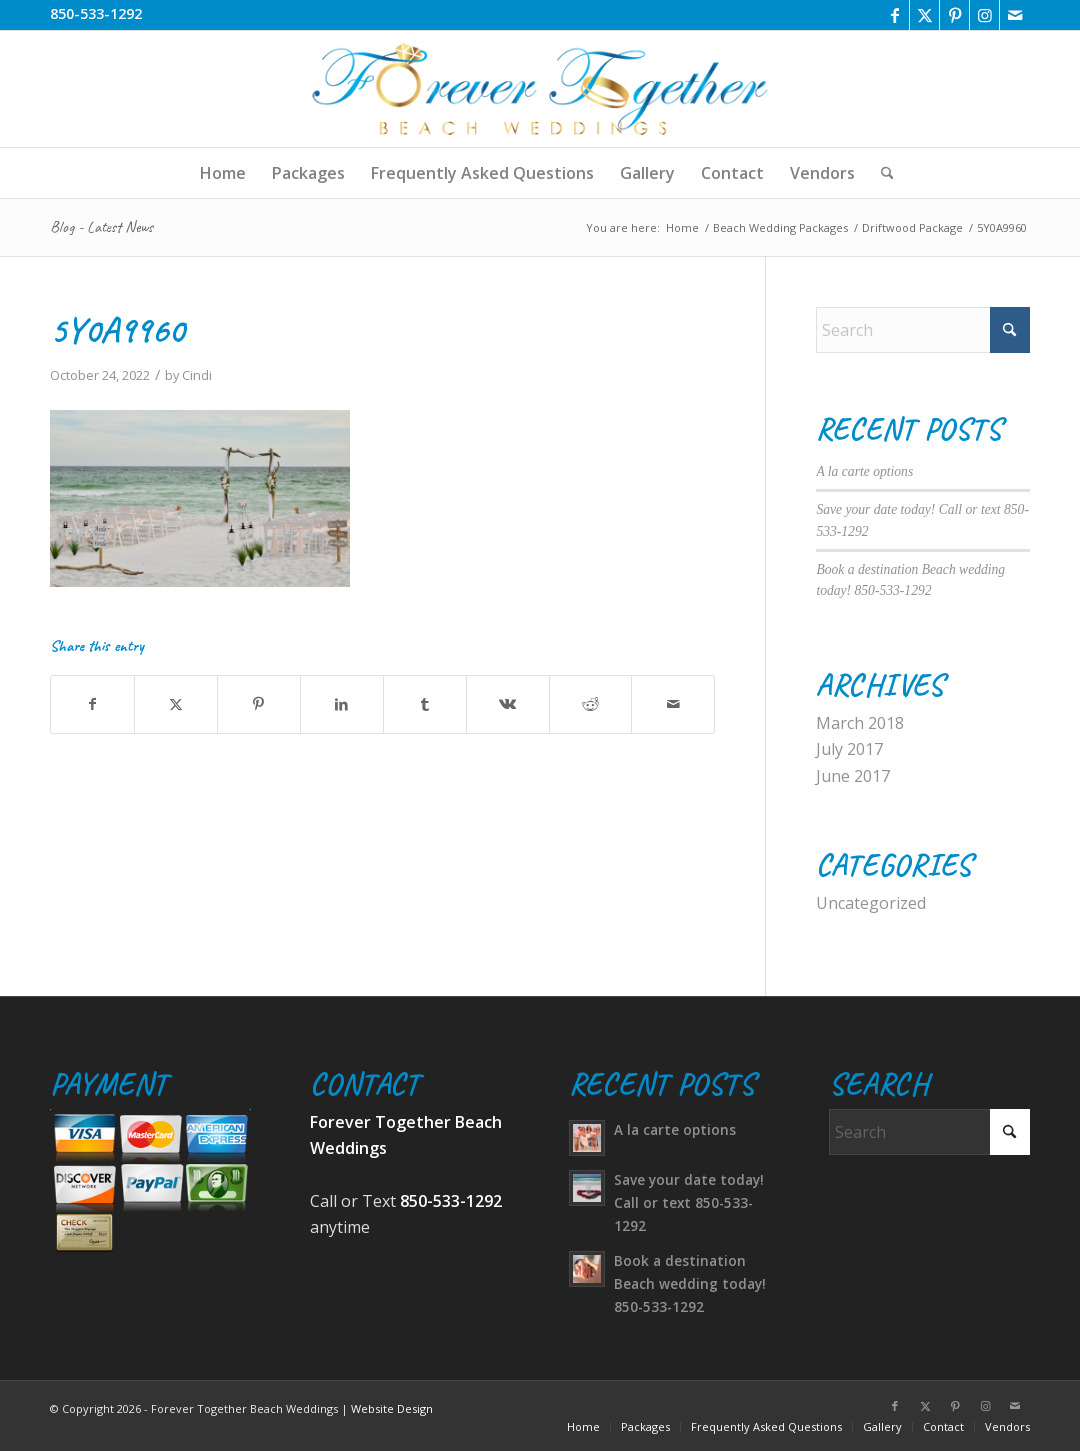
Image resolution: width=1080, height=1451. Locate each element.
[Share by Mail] (673, 704)
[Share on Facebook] (92, 704)
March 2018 (860, 723)
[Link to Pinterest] (954, 15)
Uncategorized (871, 903)
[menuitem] (223, 173)
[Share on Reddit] (591, 704)
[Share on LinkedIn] (342, 704)
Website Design (392, 1408)
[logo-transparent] (540, 89)
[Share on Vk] (508, 704)
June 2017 (853, 776)
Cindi (197, 375)
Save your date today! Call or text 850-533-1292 (689, 1202)
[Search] (881, 173)
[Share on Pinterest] (259, 704)
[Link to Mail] (1015, 15)
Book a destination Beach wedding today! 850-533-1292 (690, 1283)
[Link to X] (924, 15)
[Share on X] (176, 704)
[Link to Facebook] (894, 15)
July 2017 (849, 749)
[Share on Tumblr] (425, 704)
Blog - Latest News (101, 227)
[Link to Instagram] (984, 15)
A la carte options (864, 471)
